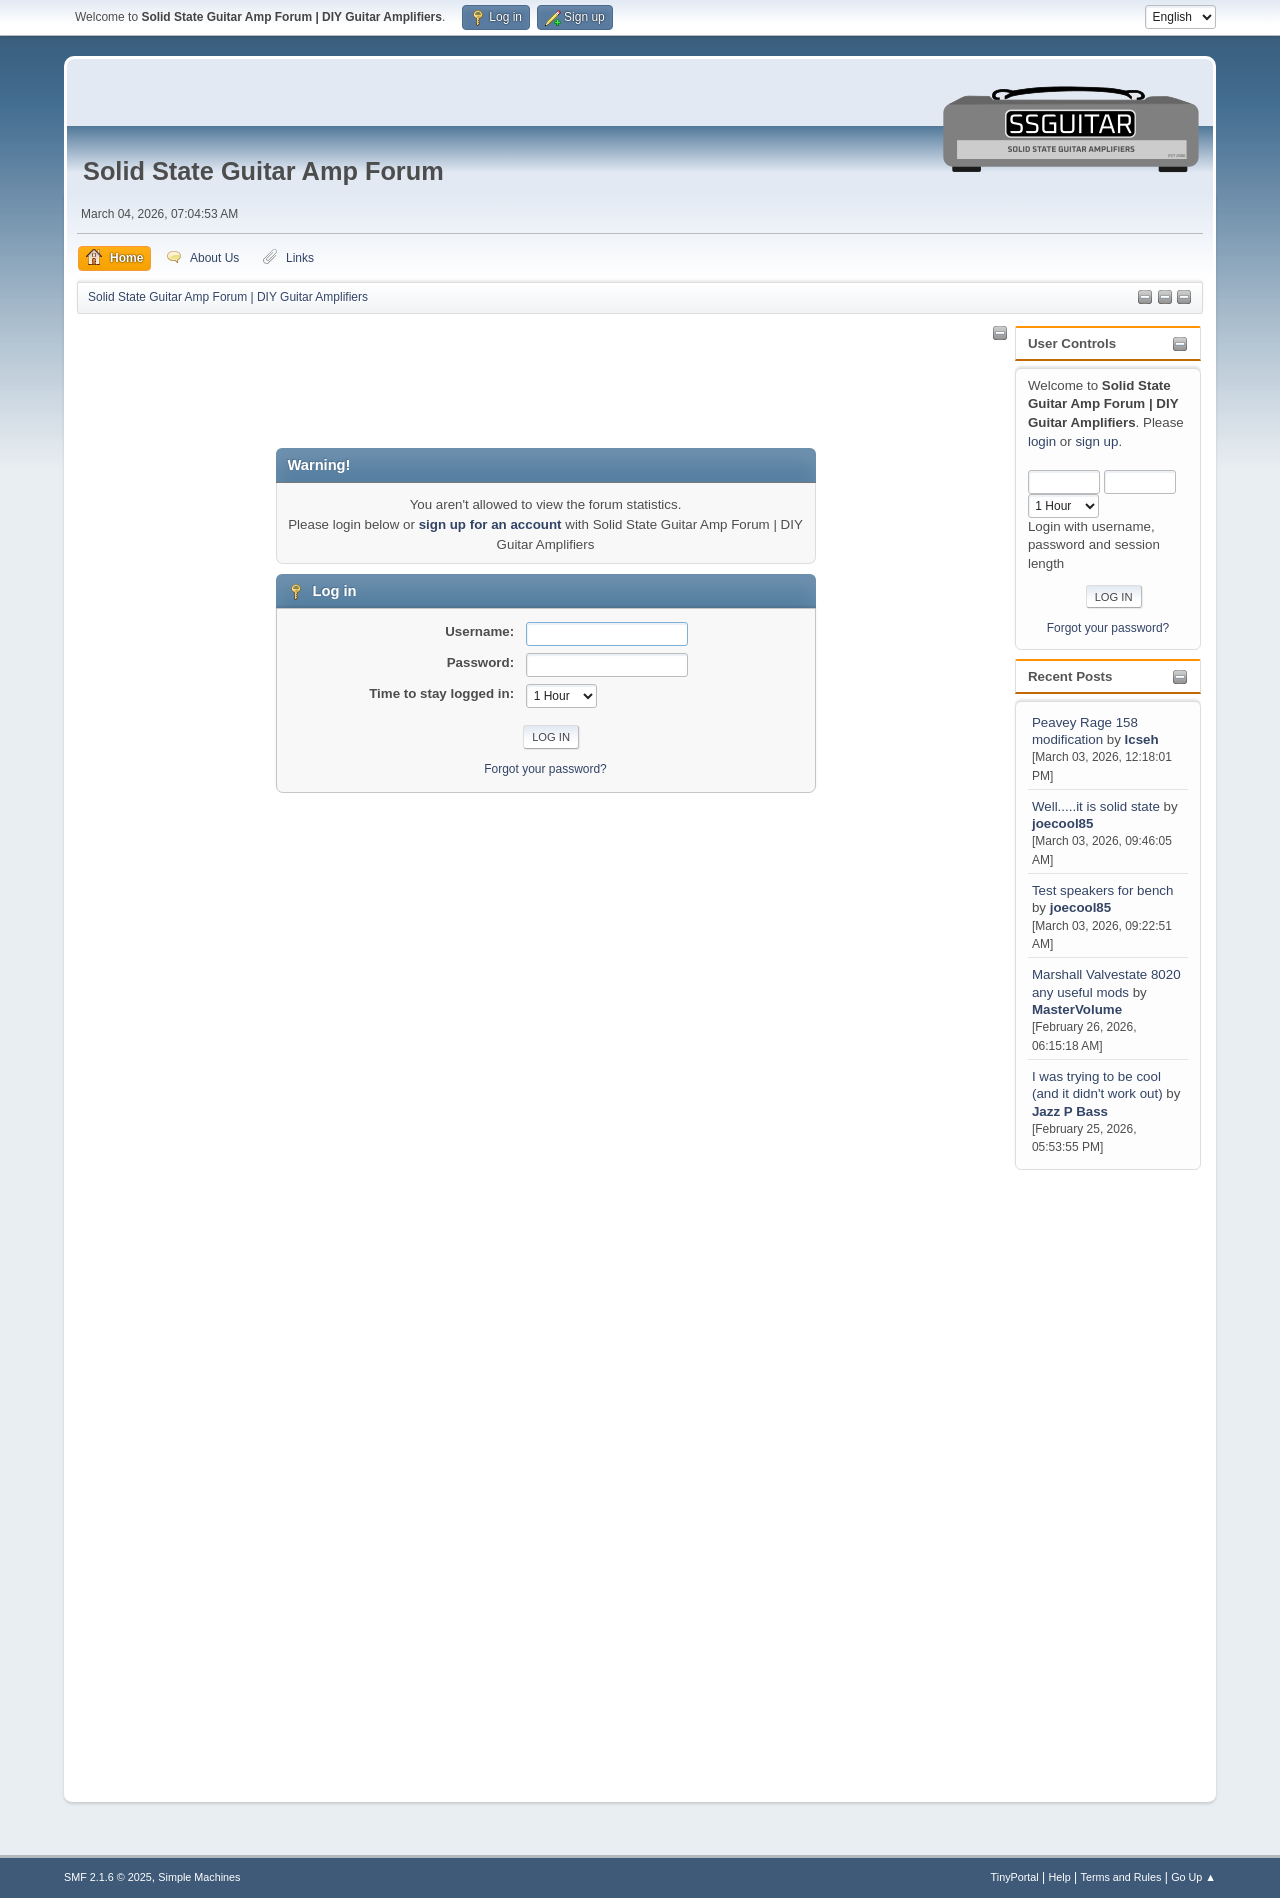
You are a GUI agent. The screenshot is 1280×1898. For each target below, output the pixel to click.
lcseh (1142, 739)
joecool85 (1062, 823)
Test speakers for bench (1103, 890)
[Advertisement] (1095, 1474)
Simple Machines (199, 1877)
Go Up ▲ (1193, 1877)
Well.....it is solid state (1098, 806)
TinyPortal (1015, 1877)
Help (1060, 1877)
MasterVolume (1077, 1009)
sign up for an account (490, 524)
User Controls (1072, 343)
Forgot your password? (1108, 628)
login (1042, 441)
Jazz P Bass (1070, 1111)
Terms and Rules (1121, 1877)
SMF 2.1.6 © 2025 (108, 1877)
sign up (1096, 441)
